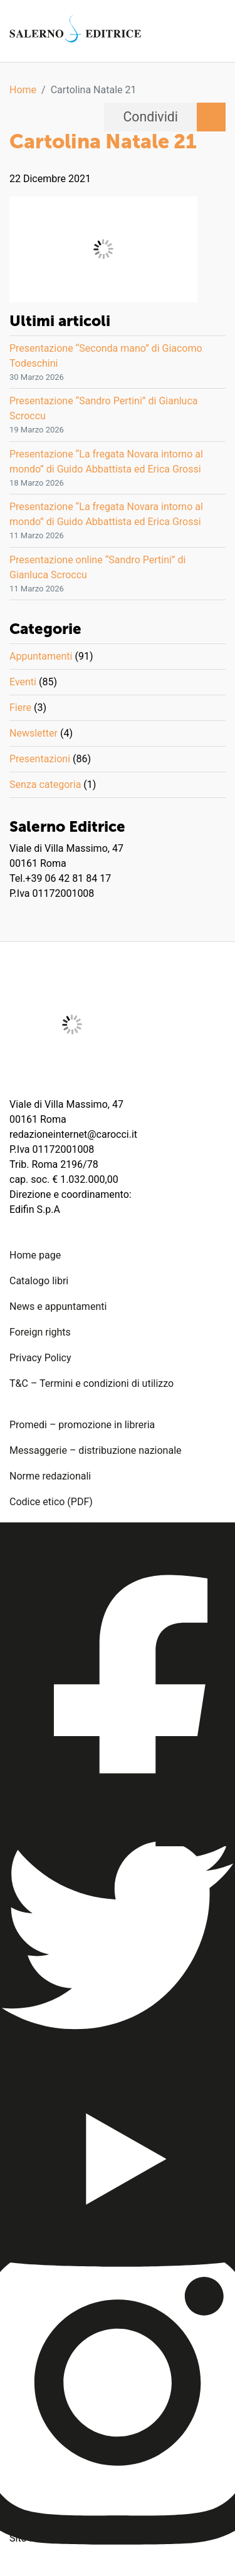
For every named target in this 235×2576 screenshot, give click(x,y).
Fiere (20, 707)
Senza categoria (45, 784)
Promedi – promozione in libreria (82, 1425)
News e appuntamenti (58, 1306)
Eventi (22, 682)
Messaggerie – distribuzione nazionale (95, 1450)
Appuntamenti (40, 656)
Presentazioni (39, 759)
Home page (35, 1255)
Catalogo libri (38, 1281)
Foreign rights (40, 1332)
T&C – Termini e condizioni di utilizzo (91, 1383)
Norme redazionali (50, 1476)
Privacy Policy (40, 1358)
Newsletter (33, 733)
